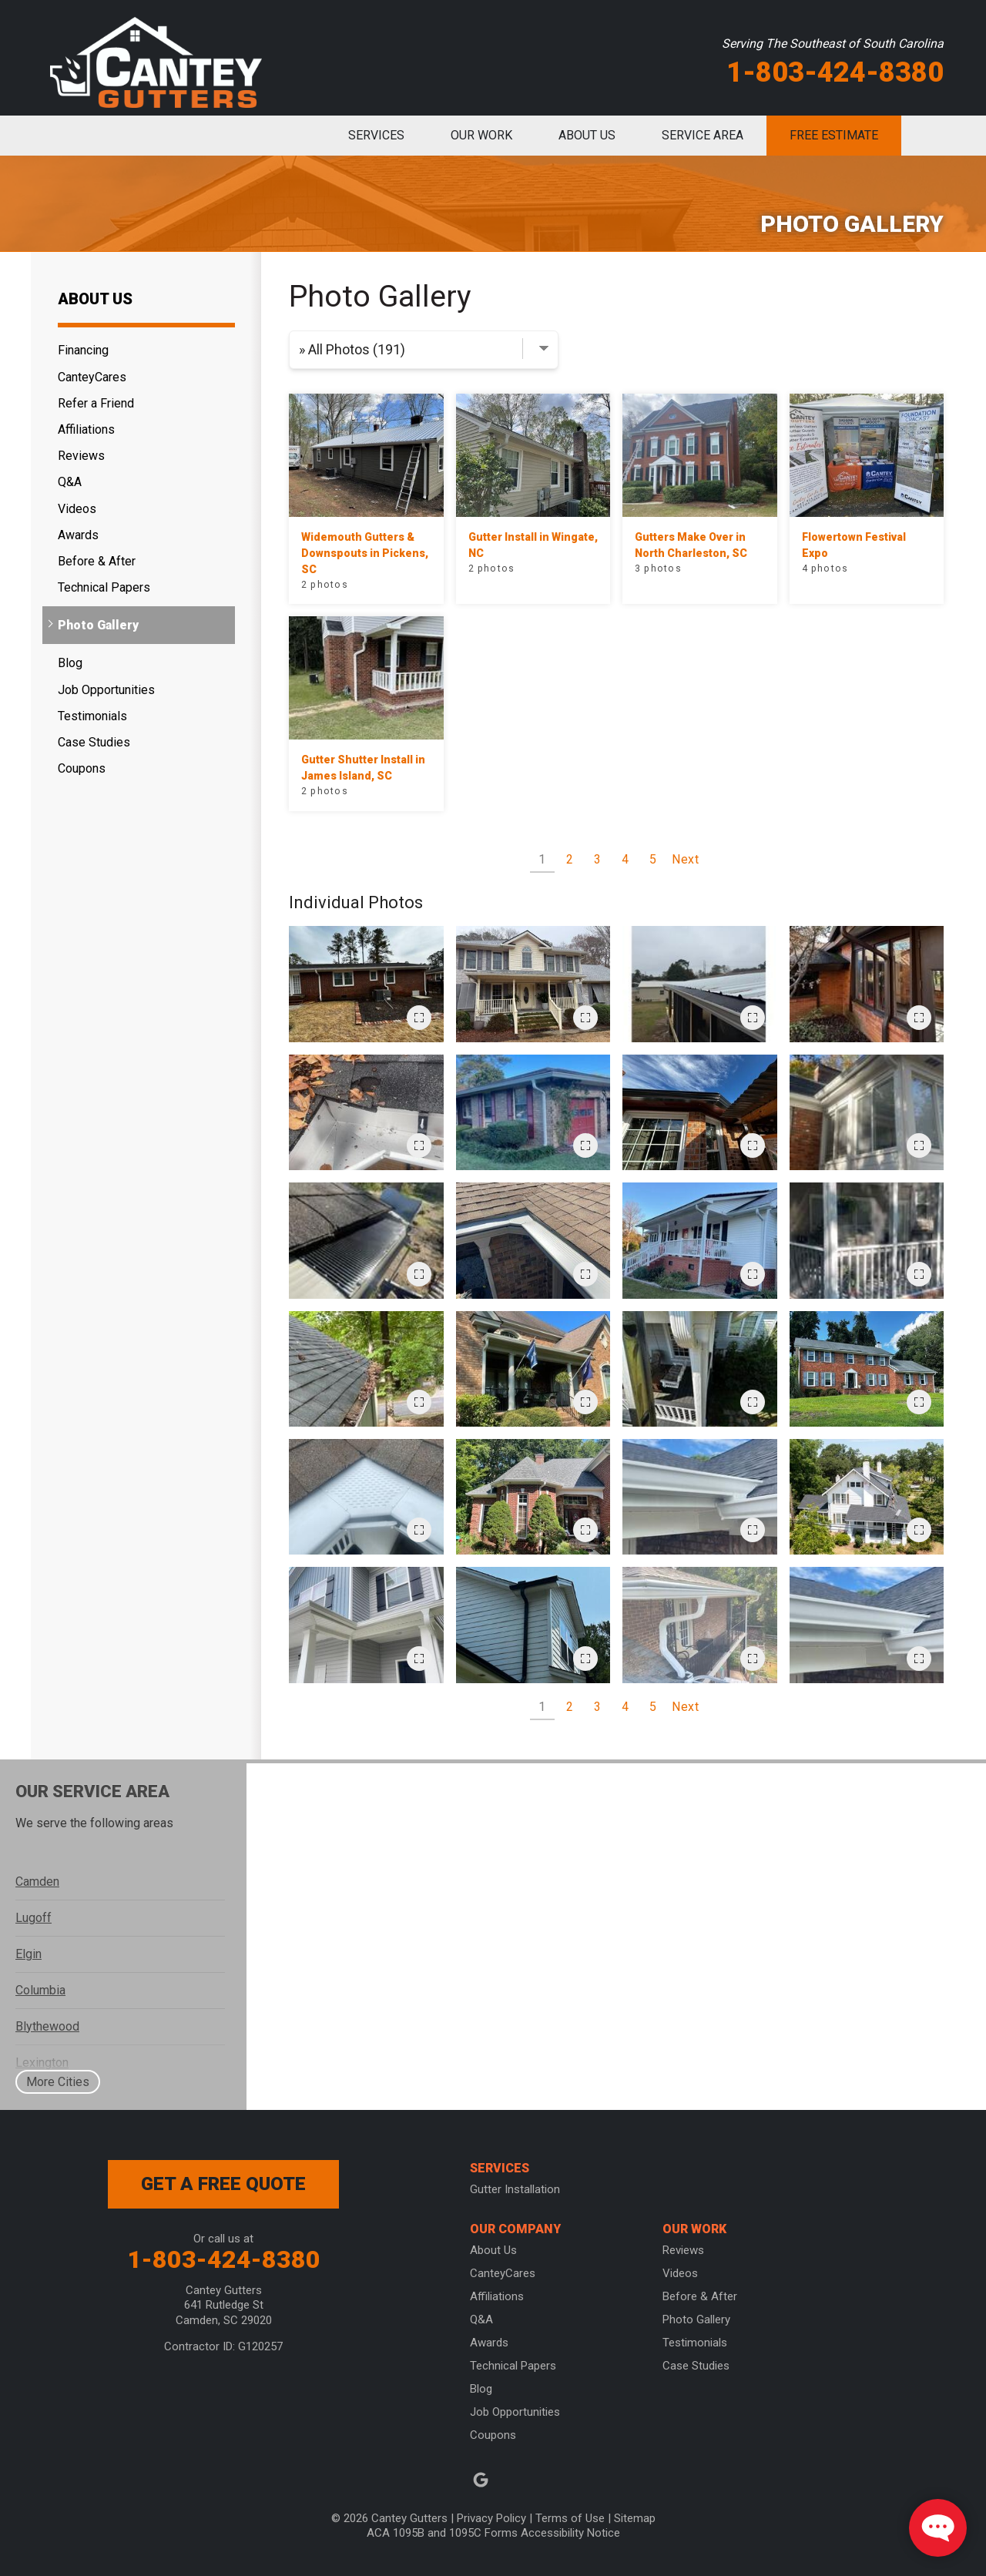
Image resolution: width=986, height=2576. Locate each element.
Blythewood (47, 2026)
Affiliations (86, 429)
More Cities (57, 2082)
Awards (78, 535)
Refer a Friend (96, 403)
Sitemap (635, 2518)
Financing (83, 350)
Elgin (28, 1954)
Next (685, 859)
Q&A (70, 482)
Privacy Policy (491, 2518)
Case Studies (94, 742)
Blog (70, 663)
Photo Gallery (98, 625)
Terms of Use (570, 2518)
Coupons (82, 768)
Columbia (40, 1990)
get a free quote (223, 2184)
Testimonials (92, 716)
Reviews (81, 455)
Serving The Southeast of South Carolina (833, 43)
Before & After (97, 561)
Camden (37, 1881)
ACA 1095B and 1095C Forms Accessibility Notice (493, 2533)
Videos (77, 508)
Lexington (42, 2062)
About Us (95, 298)
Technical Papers (104, 587)
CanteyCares (92, 377)
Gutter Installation (515, 2189)
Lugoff (33, 1917)
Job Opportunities (106, 690)
